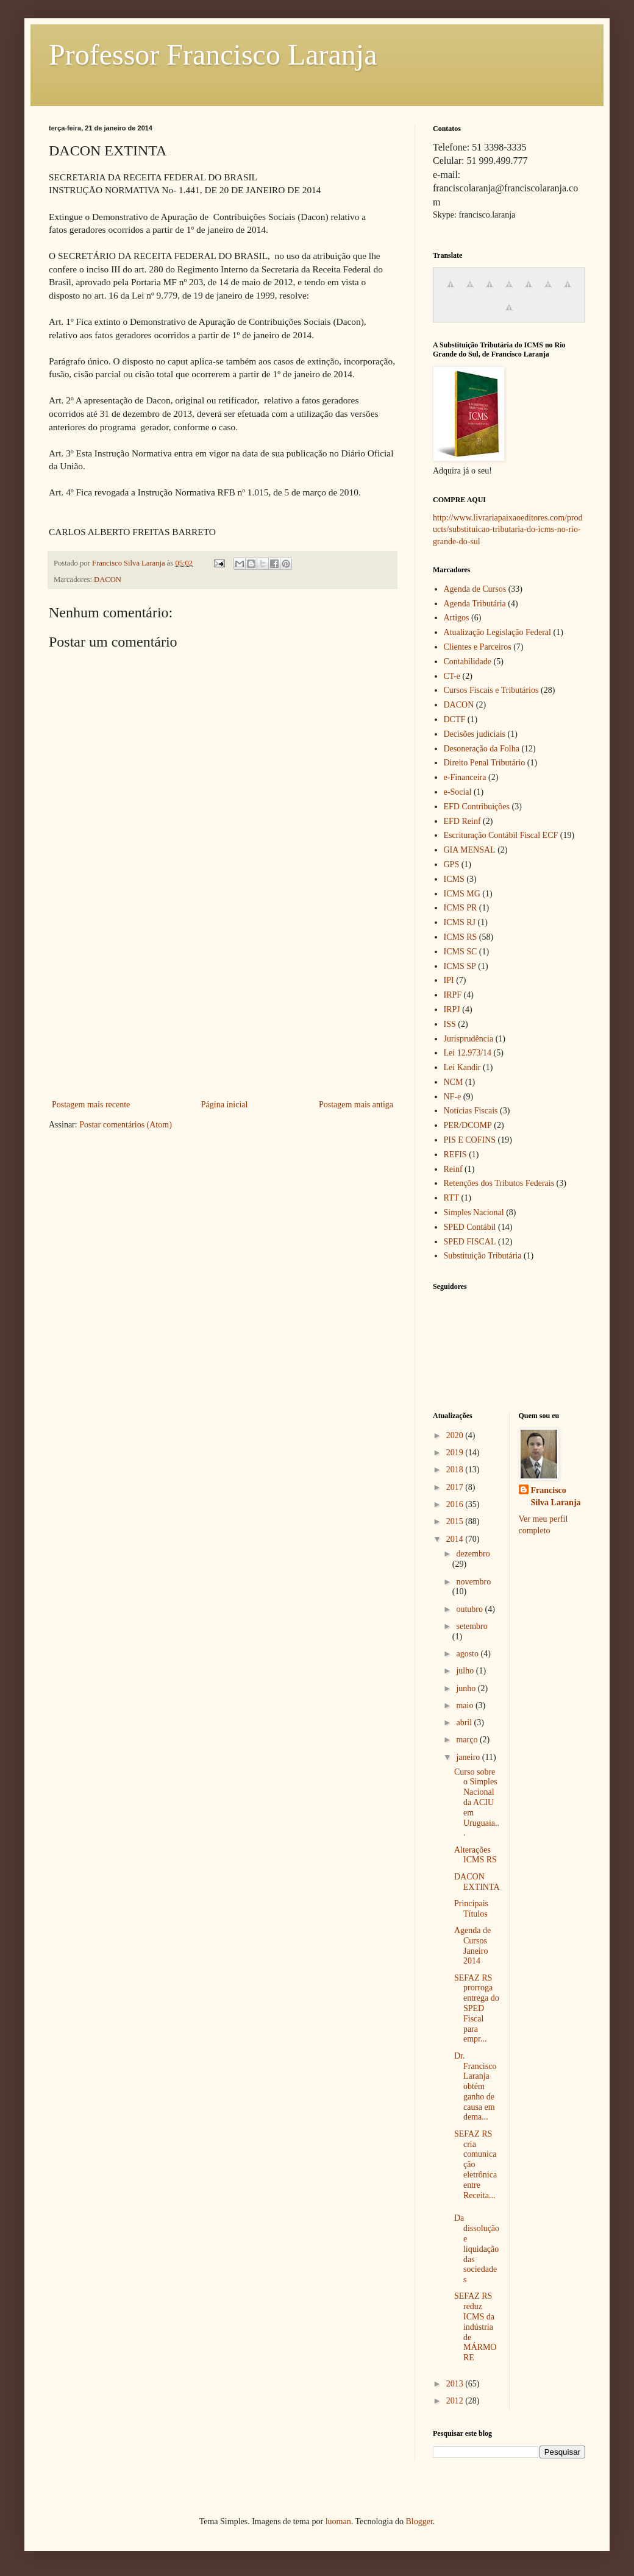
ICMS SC (460, 951)
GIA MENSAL (470, 849)
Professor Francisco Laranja (213, 54)
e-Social (458, 792)
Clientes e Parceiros (477, 646)
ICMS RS (460, 937)
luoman (338, 2521)
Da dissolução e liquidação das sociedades (476, 2248)
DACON (107, 579)
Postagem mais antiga (356, 1104)
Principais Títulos (471, 1908)
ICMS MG (462, 893)
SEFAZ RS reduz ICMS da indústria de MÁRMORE (475, 2326)
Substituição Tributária (483, 1255)
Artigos (456, 617)
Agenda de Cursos (475, 589)
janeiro (469, 1757)
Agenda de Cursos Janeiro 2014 (472, 1945)
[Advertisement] (222, 1005)
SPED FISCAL (470, 1241)
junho (466, 1688)
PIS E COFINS (470, 1139)
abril (465, 1722)
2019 (456, 1452)
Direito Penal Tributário (484, 762)
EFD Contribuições (477, 806)
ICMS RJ (460, 922)
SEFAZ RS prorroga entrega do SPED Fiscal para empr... (476, 2008)
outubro (470, 1609)
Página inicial (224, 1104)
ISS (450, 1024)
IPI (449, 980)
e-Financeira (465, 777)
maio (466, 1705)
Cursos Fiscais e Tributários (491, 690)
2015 (456, 1521)
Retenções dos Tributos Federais (499, 1183)
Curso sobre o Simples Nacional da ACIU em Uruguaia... (476, 1802)
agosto (468, 1653)
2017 (456, 1487)
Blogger (418, 2521)
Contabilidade (468, 661)
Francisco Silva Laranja (556, 1496)
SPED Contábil (470, 1227)
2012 (456, 2400)
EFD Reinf (462, 821)
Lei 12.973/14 (468, 1052)
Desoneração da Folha (481, 748)
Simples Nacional (474, 1212)
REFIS (455, 1154)
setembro (471, 1626)
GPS (452, 864)
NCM (453, 1082)
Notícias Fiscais (471, 1110)
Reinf (453, 1169)
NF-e (452, 1096)
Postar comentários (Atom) (125, 1124)
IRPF (453, 994)
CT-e (452, 676)
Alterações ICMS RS (475, 1855)
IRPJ (452, 1009)
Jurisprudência (469, 1038)
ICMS (454, 879)
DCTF (455, 719)
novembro (473, 1581)
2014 (456, 1539)
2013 (456, 2383)
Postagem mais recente (91, 1104)
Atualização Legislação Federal (497, 632)
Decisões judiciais (474, 734)
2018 (456, 1469)
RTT (452, 1197)
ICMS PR (460, 907)
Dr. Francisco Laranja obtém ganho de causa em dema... (475, 2086)
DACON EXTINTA (477, 1882)
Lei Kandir (462, 1067)
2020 (456, 1435)
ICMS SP (460, 966)
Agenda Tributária (475, 603)
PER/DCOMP (468, 1125)
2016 (456, 1504)
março (467, 1739)
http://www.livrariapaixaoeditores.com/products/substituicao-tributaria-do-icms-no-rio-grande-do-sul (508, 529)
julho (466, 1670)
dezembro (473, 1553)
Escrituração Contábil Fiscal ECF (501, 835)
